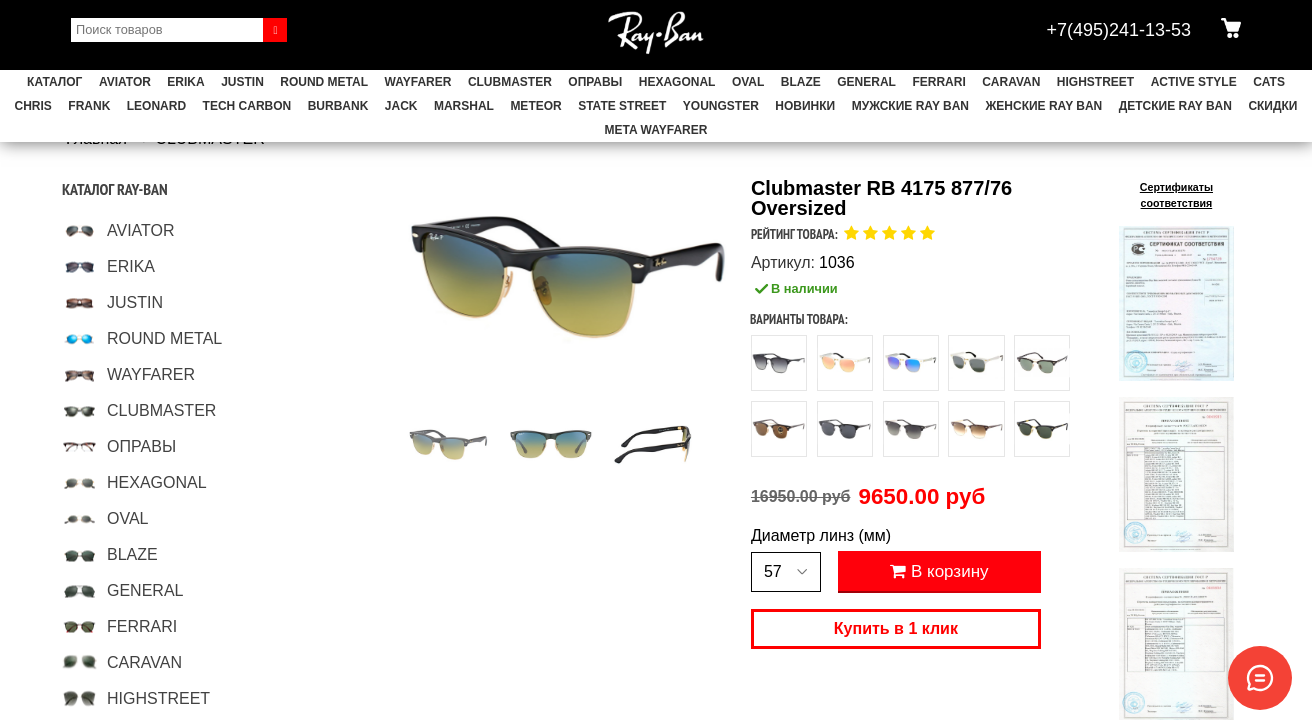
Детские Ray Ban (1175, 106)
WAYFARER (418, 82)
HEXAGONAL (677, 82)
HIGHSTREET (1095, 82)
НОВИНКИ (805, 106)
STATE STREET (622, 106)
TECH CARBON (247, 106)
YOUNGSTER (721, 106)
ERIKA (185, 82)
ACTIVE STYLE (1194, 82)
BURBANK (338, 106)
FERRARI (938, 82)
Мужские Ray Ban (910, 106)
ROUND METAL (324, 82)
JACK (401, 106)
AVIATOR (125, 82)
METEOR (535, 106)
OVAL (748, 82)
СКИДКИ (1272, 106)
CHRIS (33, 106)
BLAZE (801, 82)
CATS (1269, 82)
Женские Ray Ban (1043, 106)
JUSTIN (242, 82)
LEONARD (156, 106)
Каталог (54, 82)
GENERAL (866, 82)
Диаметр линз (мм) (821, 536)
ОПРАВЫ (595, 82)
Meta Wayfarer (656, 130)
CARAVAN (1011, 82)
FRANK (89, 106)
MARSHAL (464, 106)
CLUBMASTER (510, 82)
